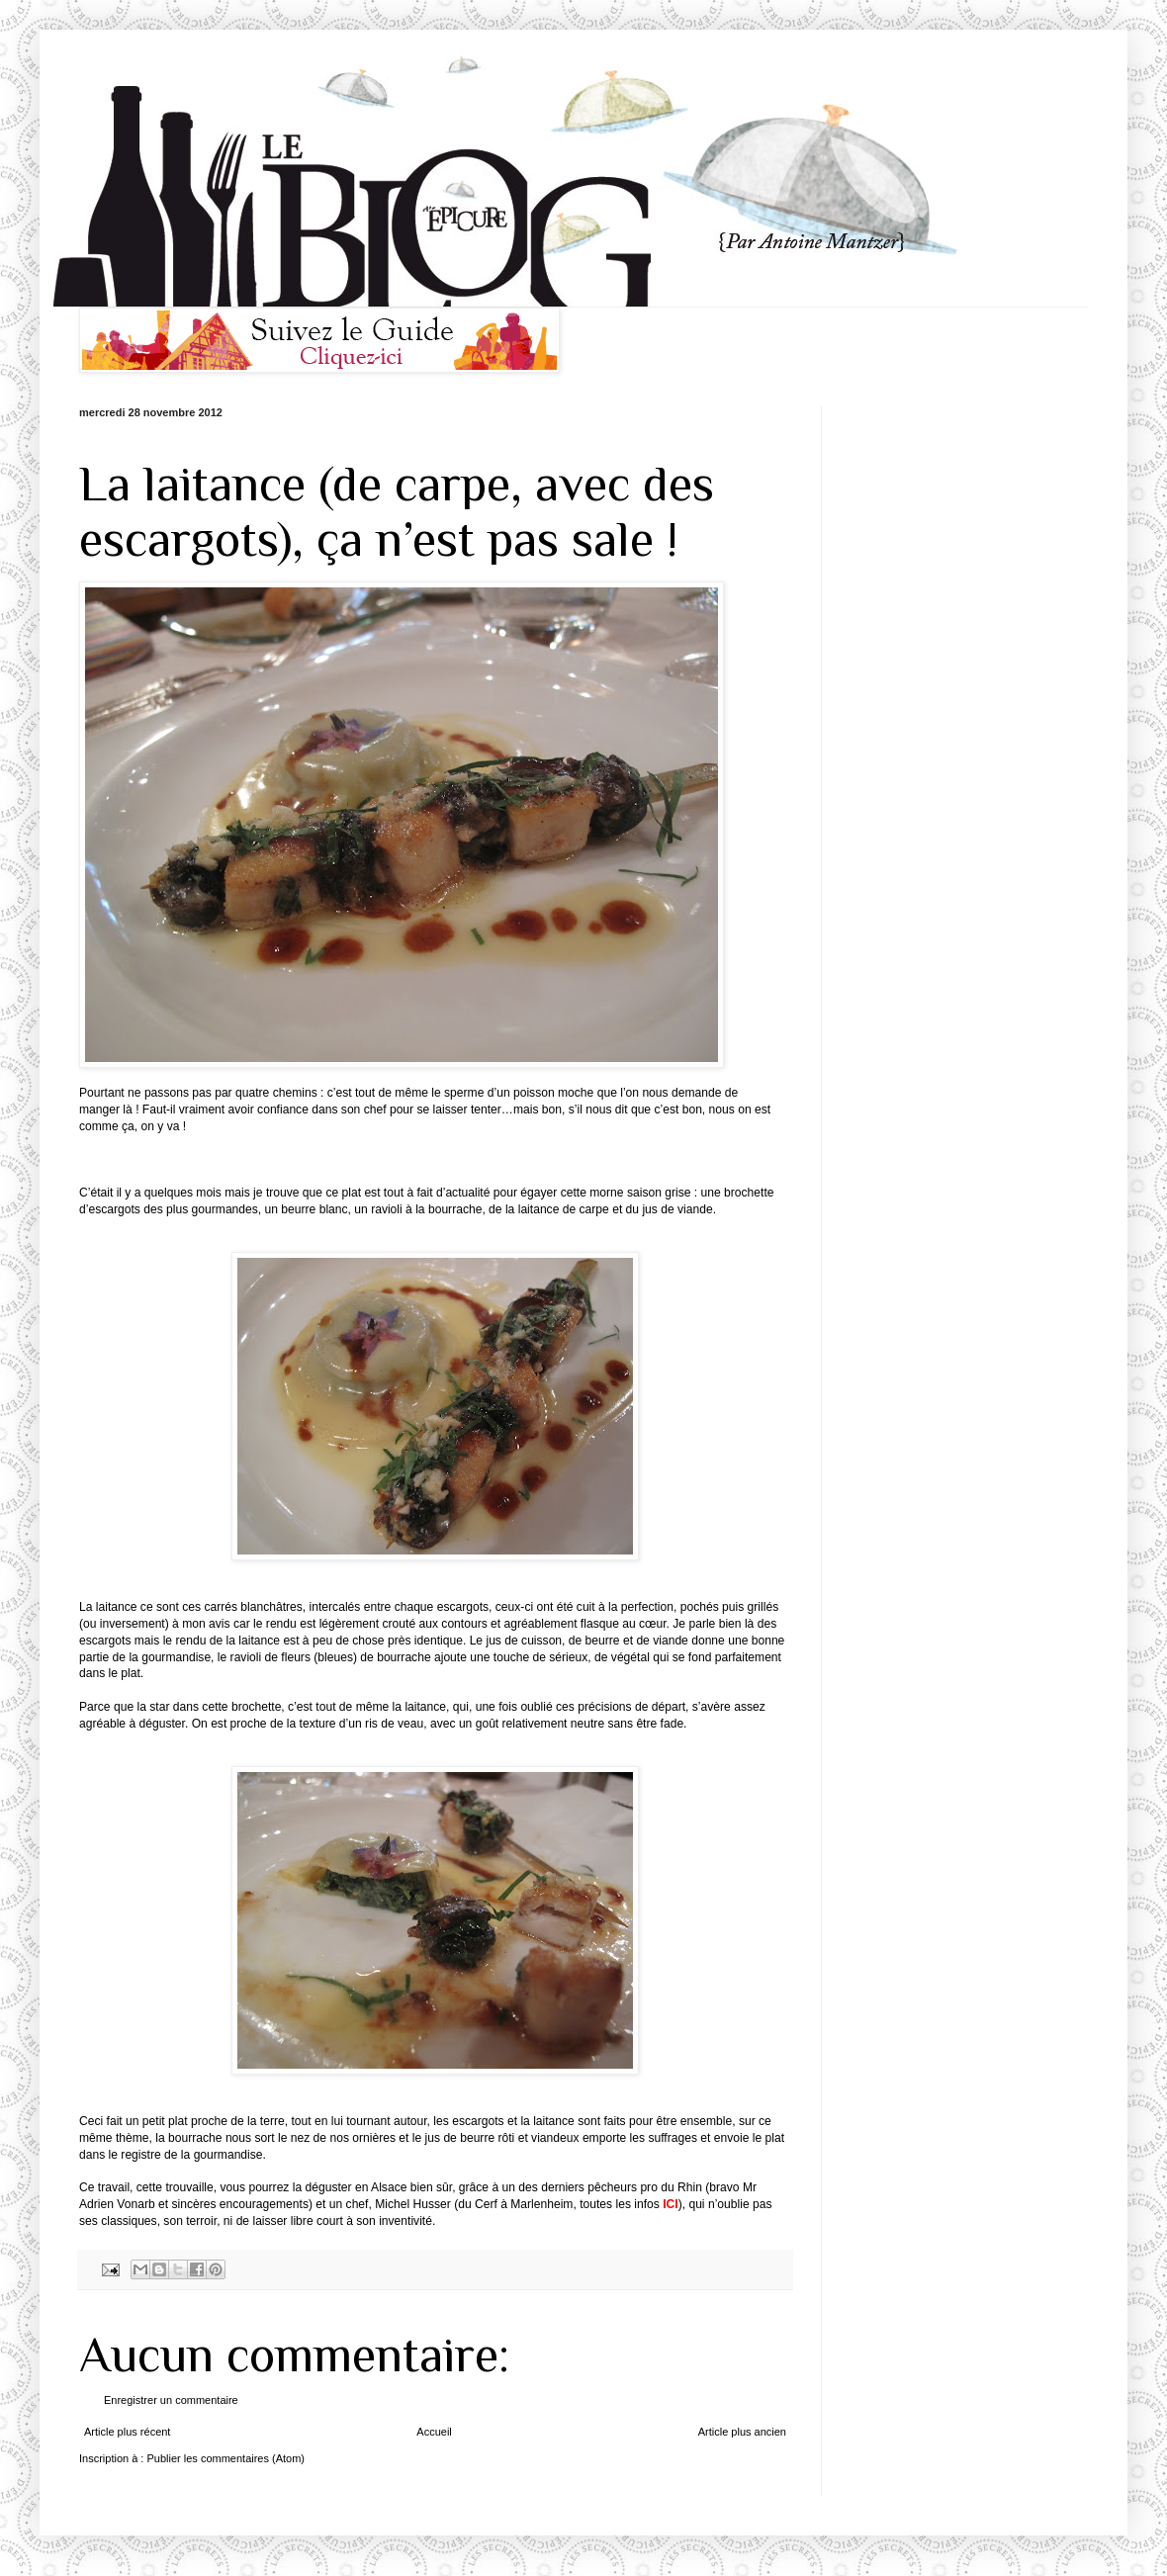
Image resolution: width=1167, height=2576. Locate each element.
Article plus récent (127, 2432)
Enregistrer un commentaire (171, 2400)
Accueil (433, 2432)
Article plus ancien (742, 2432)
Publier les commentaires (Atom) (225, 2458)
